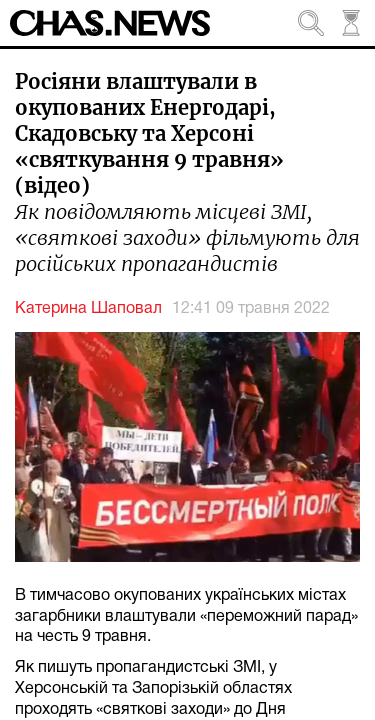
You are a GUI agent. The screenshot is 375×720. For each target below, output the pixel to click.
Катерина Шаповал (88, 309)
